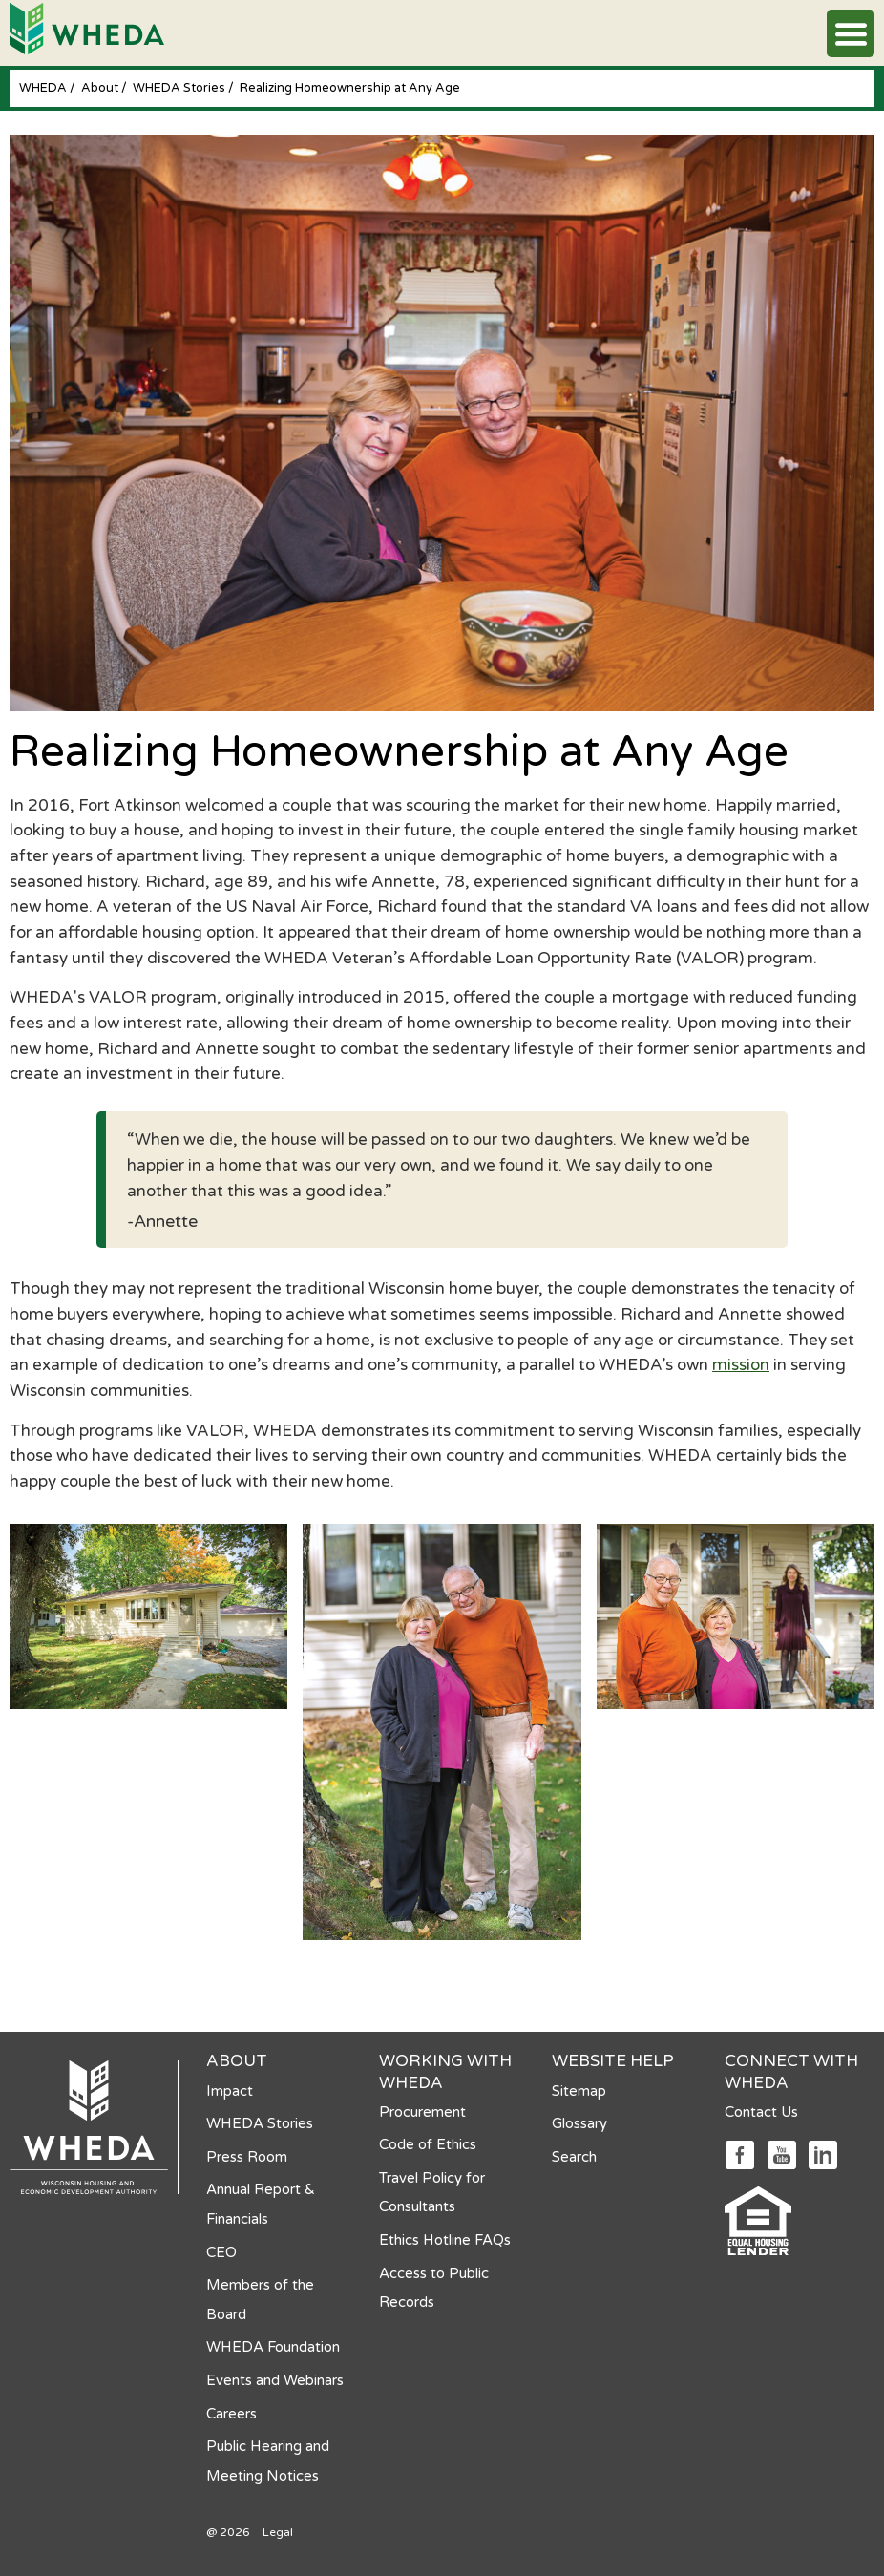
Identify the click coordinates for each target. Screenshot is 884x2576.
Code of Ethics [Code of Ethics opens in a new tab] (427, 2144)
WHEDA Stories (180, 87)
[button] (850, 33)
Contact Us (761, 2112)
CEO (221, 2252)
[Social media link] (739, 2153)
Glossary (579, 2123)
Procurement (422, 2112)
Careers (231, 2413)
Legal (278, 2532)
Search (574, 2156)
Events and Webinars (275, 2380)
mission (740, 1365)
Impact (229, 2091)
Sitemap (579, 2091)
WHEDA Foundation (273, 2346)
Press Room (246, 2156)
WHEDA (44, 87)
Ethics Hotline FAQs (445, 2240)
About (101, 87)
